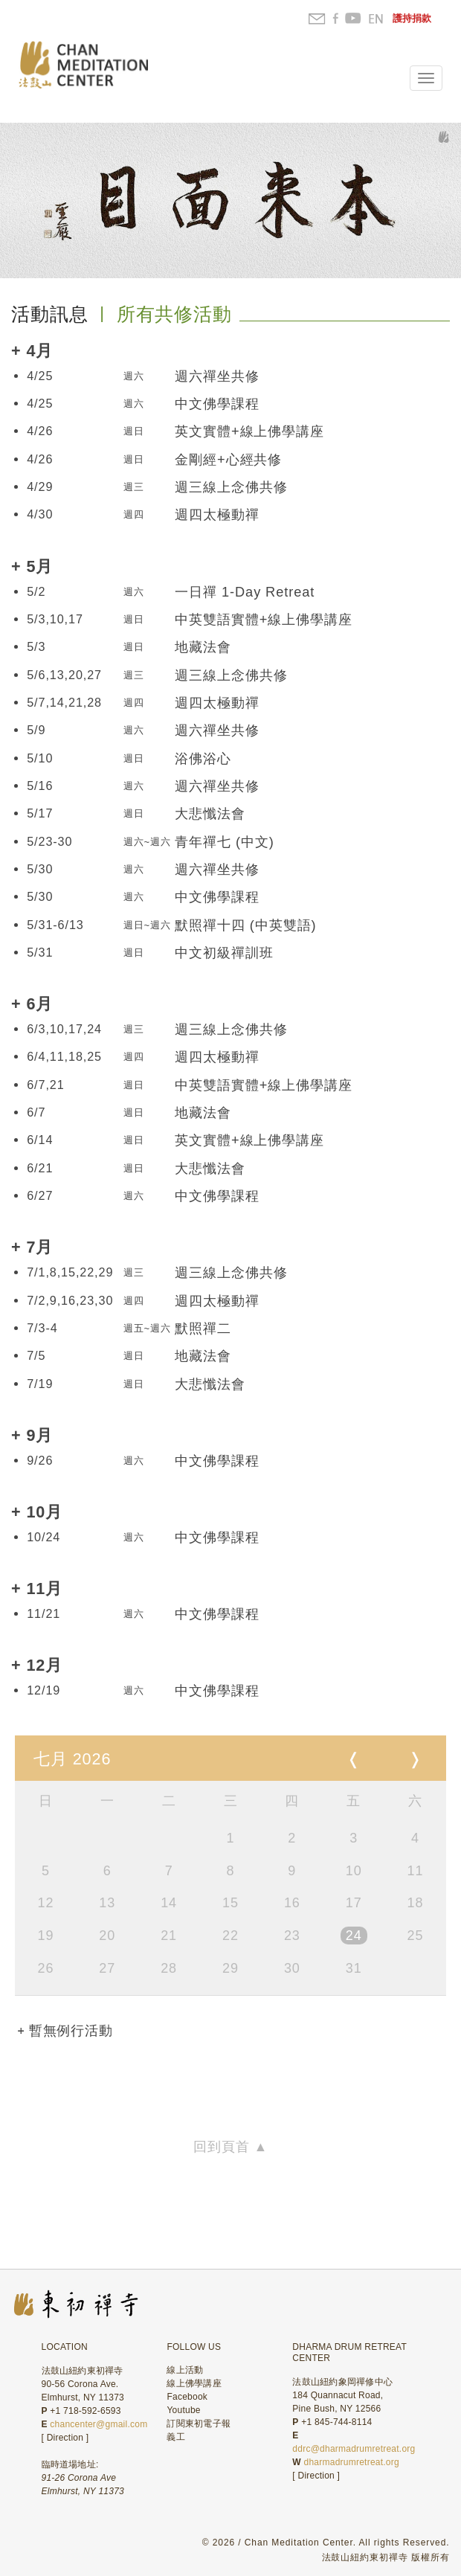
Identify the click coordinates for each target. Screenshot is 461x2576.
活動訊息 (49, 313)
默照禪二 (203, 1328)
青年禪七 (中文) (224, 842)
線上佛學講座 (194, 2383)
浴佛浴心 (203, 758)
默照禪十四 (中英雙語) (245, 925)
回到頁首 (230, 2146)
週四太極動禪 (217, 514)
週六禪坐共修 (217, 376)
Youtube (183, 2410)
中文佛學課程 (217, 403)
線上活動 (185, 2370)
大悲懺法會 (210, 813)
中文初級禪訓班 (224, 952)
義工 (175, 2437)
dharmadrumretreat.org (351, 2462)
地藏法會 (203, 647)
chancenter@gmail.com (98, 2424)
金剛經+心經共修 (228, 459)
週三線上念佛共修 (231, 487)
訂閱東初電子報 (198, 2423)
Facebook (187, 2397)
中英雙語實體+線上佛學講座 (263, 619)
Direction (65, 2437)
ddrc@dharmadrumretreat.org (353, 2449)
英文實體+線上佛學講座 (249, 431)
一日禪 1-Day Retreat (245, 592)
